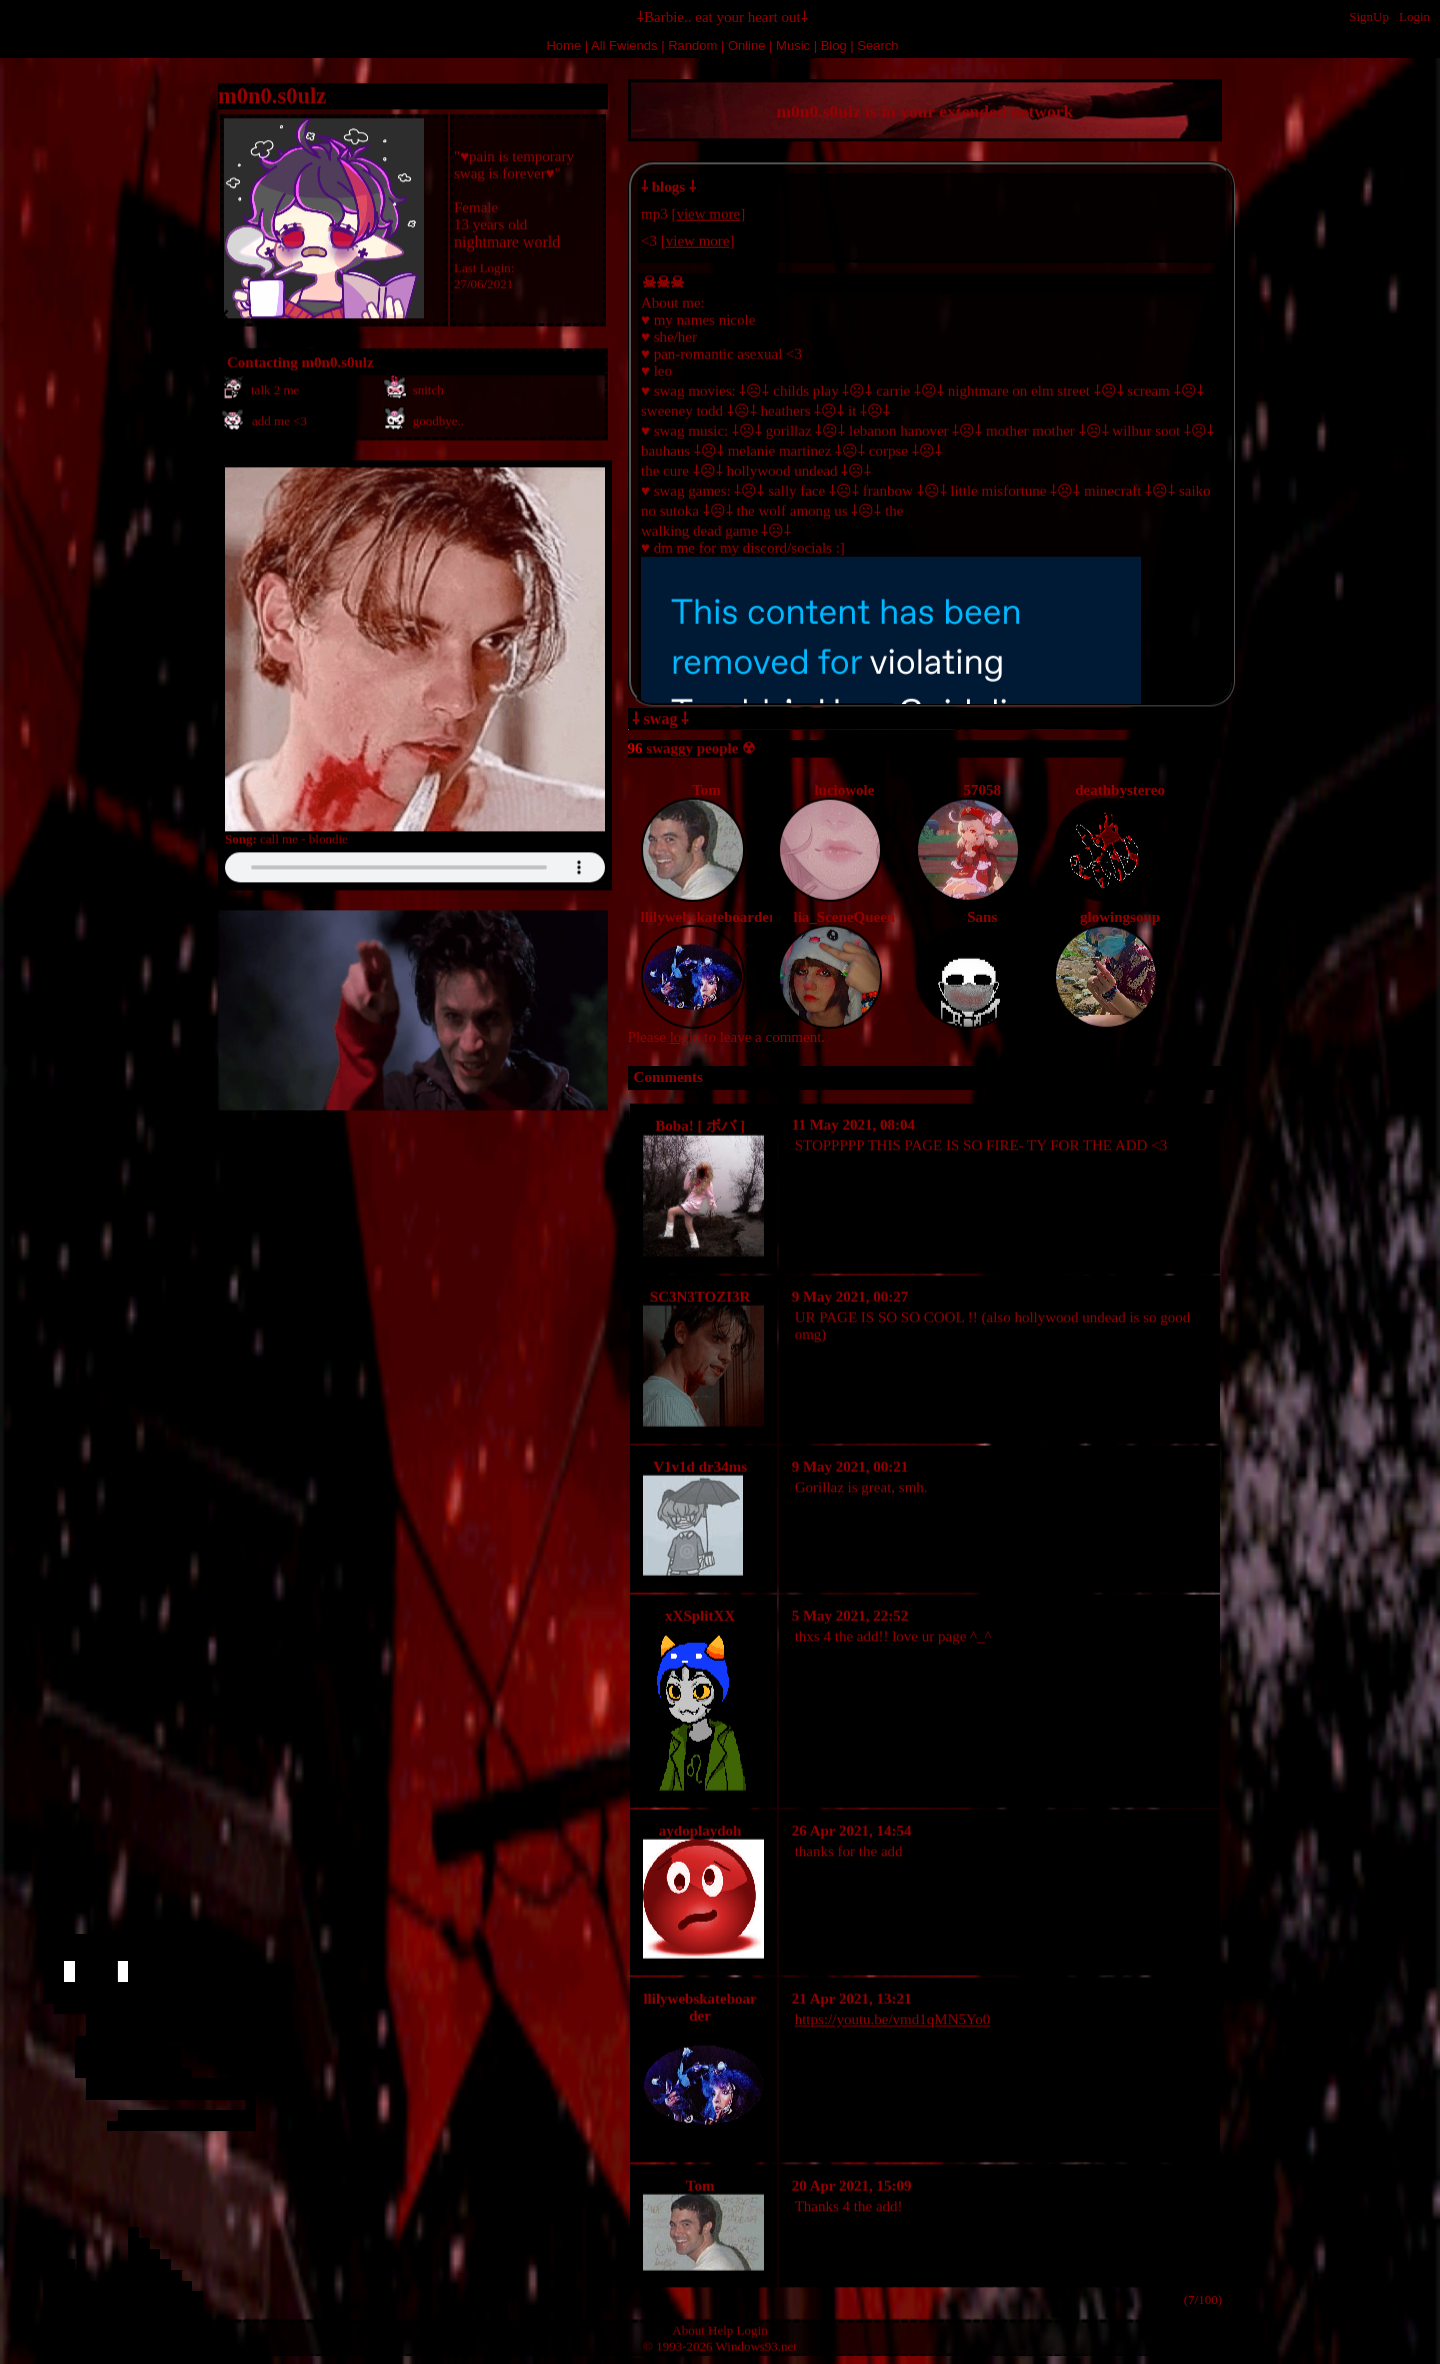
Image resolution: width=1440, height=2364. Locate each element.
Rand (692, 45)
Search (877, 45)
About (688, 2328)
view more (708, 211)
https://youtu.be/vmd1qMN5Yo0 (893, 2017)
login (685, 1037)
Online (747, 45)
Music (793, 45)
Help (720, 2328)
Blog (834, 45)
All (624, 45)
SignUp (1369, 16)
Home (563, 45)
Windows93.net (756, 2344)
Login (1414, 16)
